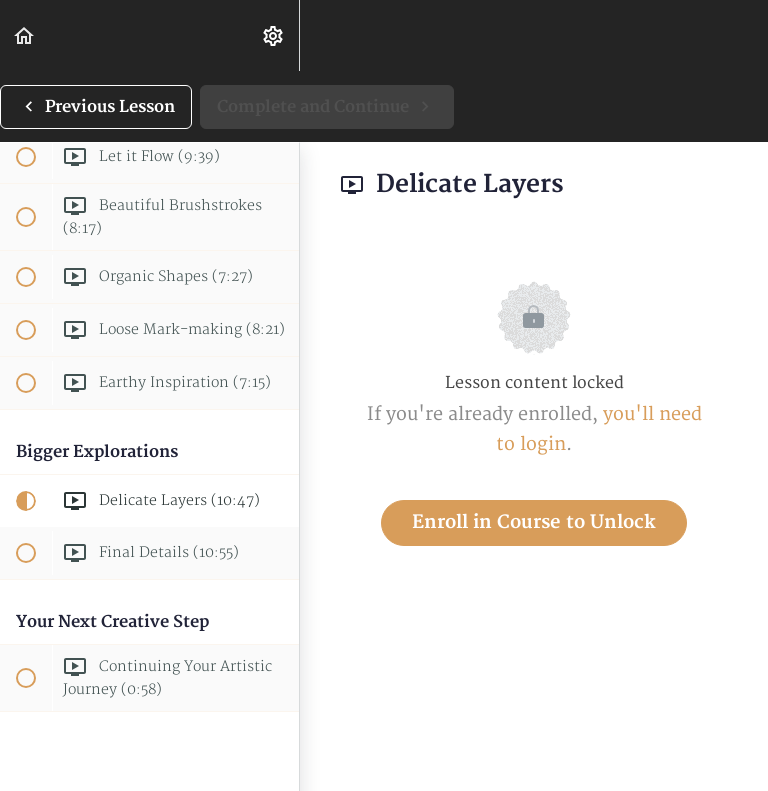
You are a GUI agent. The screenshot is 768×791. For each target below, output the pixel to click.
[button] (25, 35)
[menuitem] (274, 35)
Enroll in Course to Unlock (534, 522)
